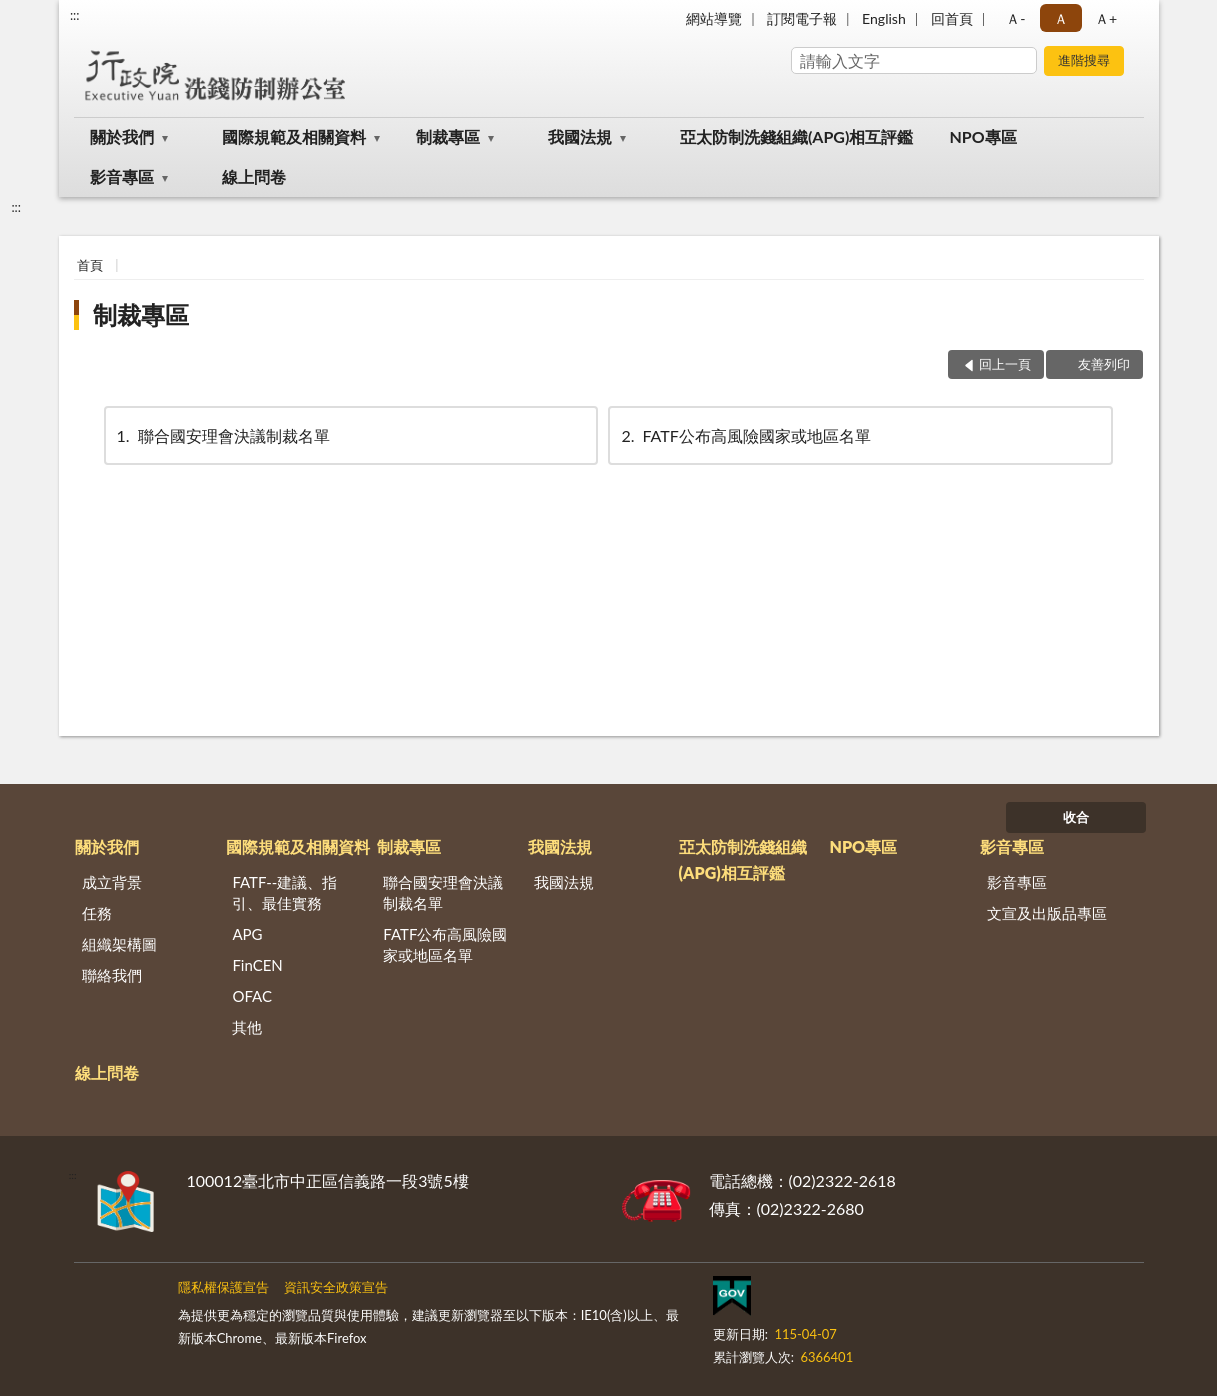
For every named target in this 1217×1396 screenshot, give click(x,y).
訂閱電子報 (802, 18)
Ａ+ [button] (1106, 18)
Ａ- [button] (1015, 18)
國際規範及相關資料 (294, 136)
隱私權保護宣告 (223, 1287)
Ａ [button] (1061, 18)
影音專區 (122, 176)
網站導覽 (714, 18)
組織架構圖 (119, 944)
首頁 (90, 265)
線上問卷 (254, 176)
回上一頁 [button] (1005, 364)
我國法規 (580, 136)
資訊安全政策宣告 (336, 1287)
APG (247, 934)
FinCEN (257, 965)
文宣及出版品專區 (1047, 913)
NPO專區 (982, 136)
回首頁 (952, 18)
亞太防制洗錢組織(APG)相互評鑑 (796, 136)
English (884, 18)
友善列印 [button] (1104, 364)
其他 (247, 1027)
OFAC (252, 996)
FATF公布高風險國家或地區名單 (744, 435)
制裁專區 (448, 136)
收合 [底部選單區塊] (1076, 817)
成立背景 (112, 882)
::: (75, 15)
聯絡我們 (112, 975)
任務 (97, 913)
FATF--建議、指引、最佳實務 (284, 892)
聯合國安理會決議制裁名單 (222, 435)
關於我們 (122, 136)
